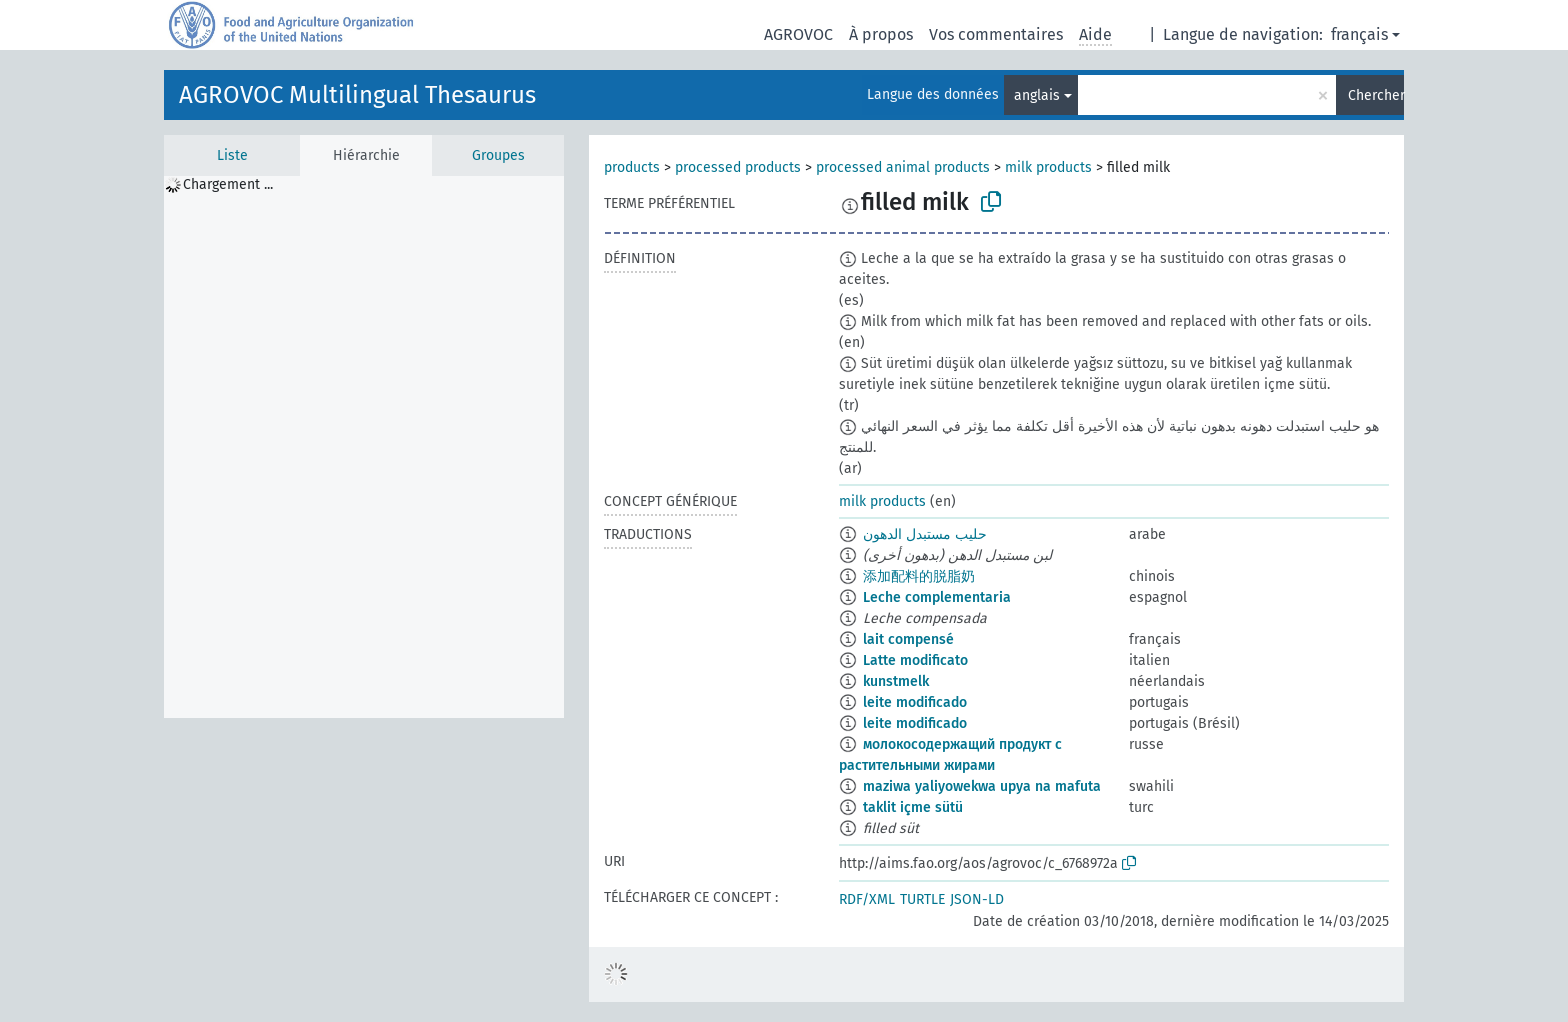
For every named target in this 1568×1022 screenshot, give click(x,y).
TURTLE (922, 899)
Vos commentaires (996, 34)
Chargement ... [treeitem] (228, 184)
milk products (1048, 167)
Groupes (498, 155)
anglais (1037, 95)
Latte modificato (915, 660)
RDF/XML (867, 899)
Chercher (1376, 95)
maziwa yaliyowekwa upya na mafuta (982, 786)
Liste (232, 155)
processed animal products (903, 167)
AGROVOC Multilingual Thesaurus (357, 95)
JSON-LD (977, 899)
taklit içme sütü (913, 807)
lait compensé (908, 639)
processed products (738, 167)
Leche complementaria (937, 597)
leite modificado (915, 702)
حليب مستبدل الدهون (925, 534)
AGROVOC (798, 34)
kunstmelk (896, 681)
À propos (881, 34)
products (632, 167)
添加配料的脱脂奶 (919, 576)
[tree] (364, 447)
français (1359, 34)
